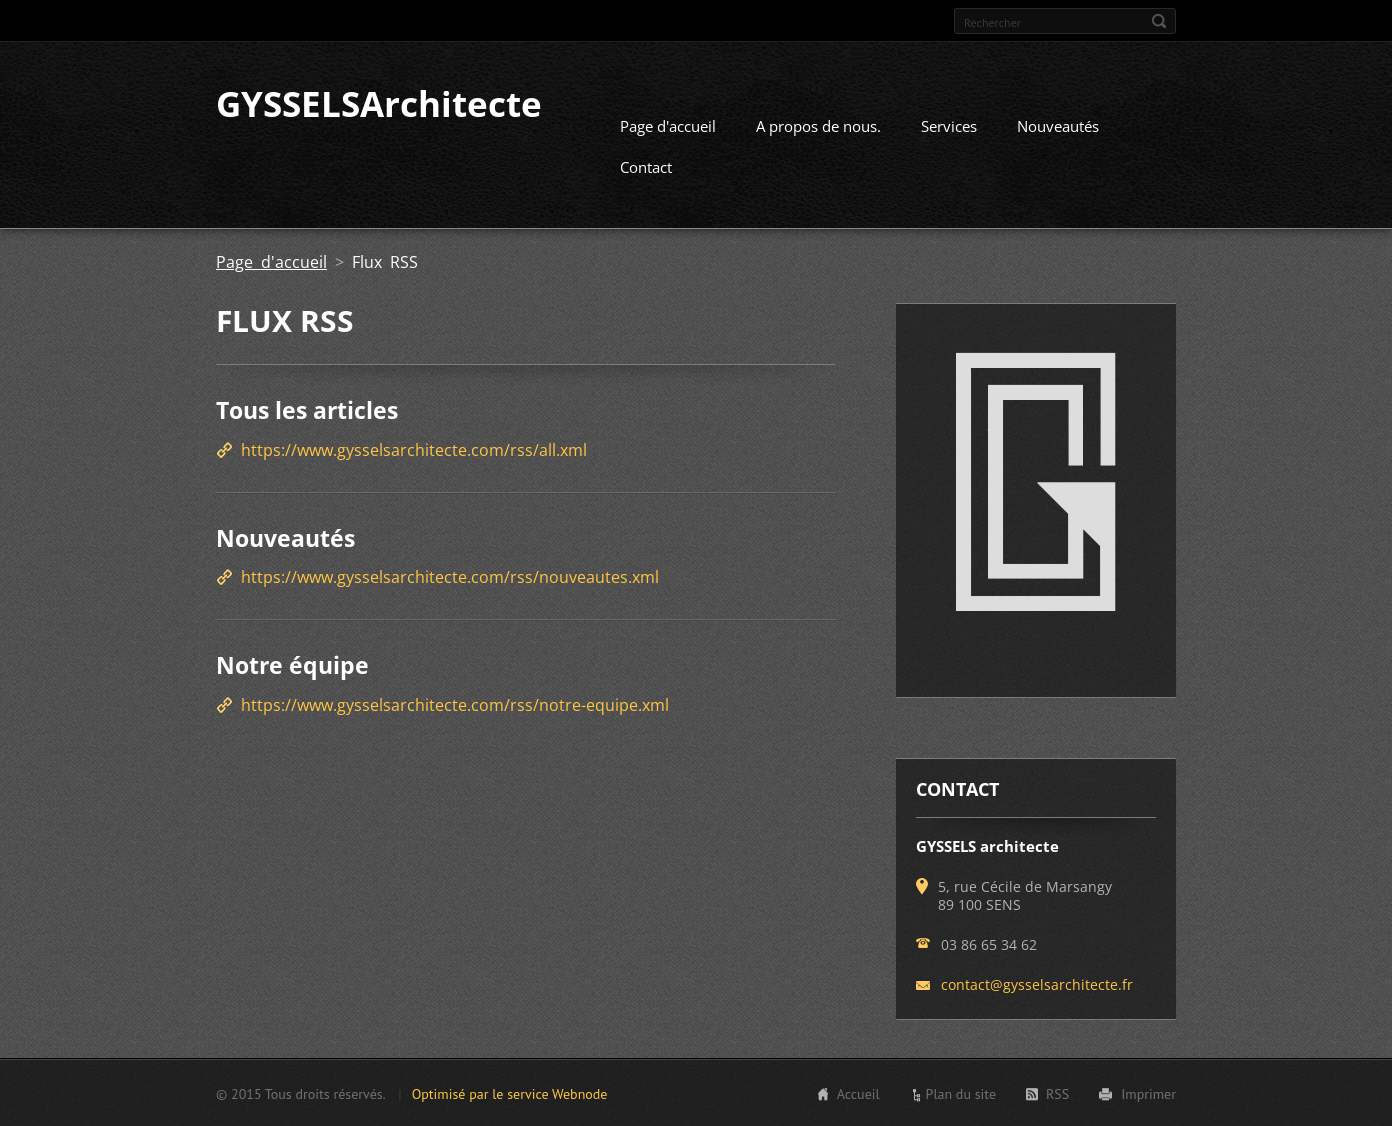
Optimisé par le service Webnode (510, 1093)
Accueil (858, 1093)
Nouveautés (1058, 125)
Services (949, 125)
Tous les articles (307, 409)
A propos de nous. (818, 125)
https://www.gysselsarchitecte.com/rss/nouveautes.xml (450, 576)
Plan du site (961, 1093)
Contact (646, 166)
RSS (1057, 1093)
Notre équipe (292, 664)
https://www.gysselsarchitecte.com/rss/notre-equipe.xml (455, 704)
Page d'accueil (668, 125)
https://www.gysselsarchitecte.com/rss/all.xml (414, 449)
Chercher (1159, 21)
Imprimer (1148, 1093)
